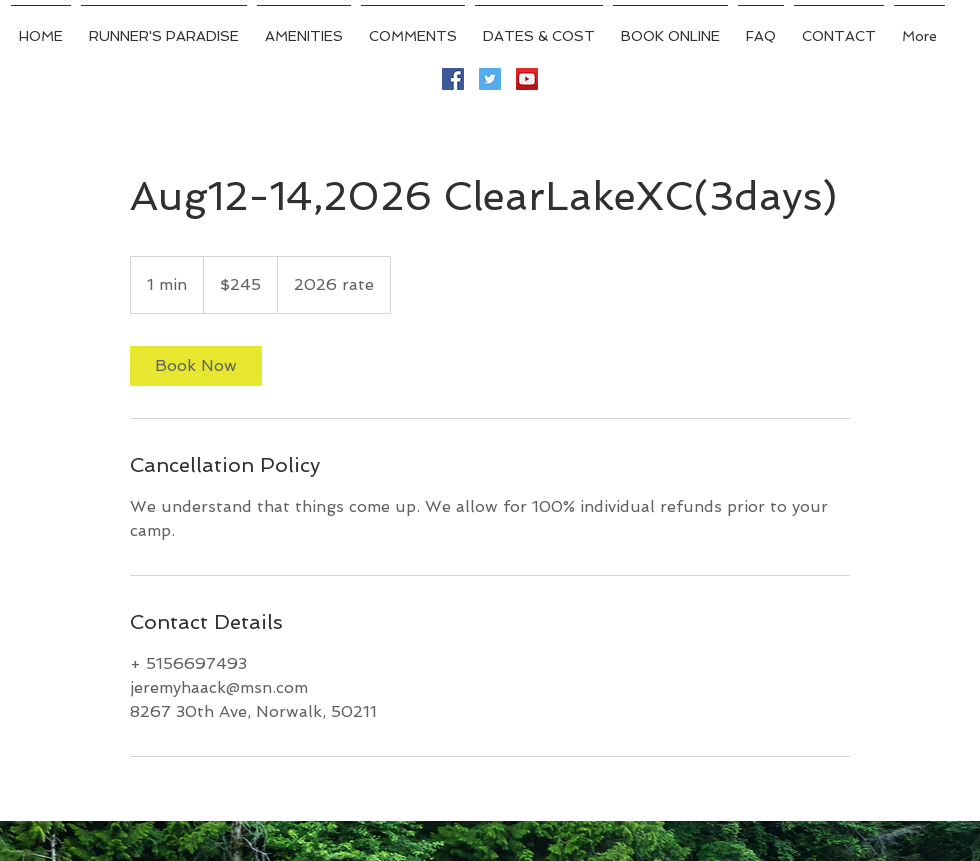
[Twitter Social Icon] (490, 79)
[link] (196, 366)
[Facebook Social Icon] (453, 79)
